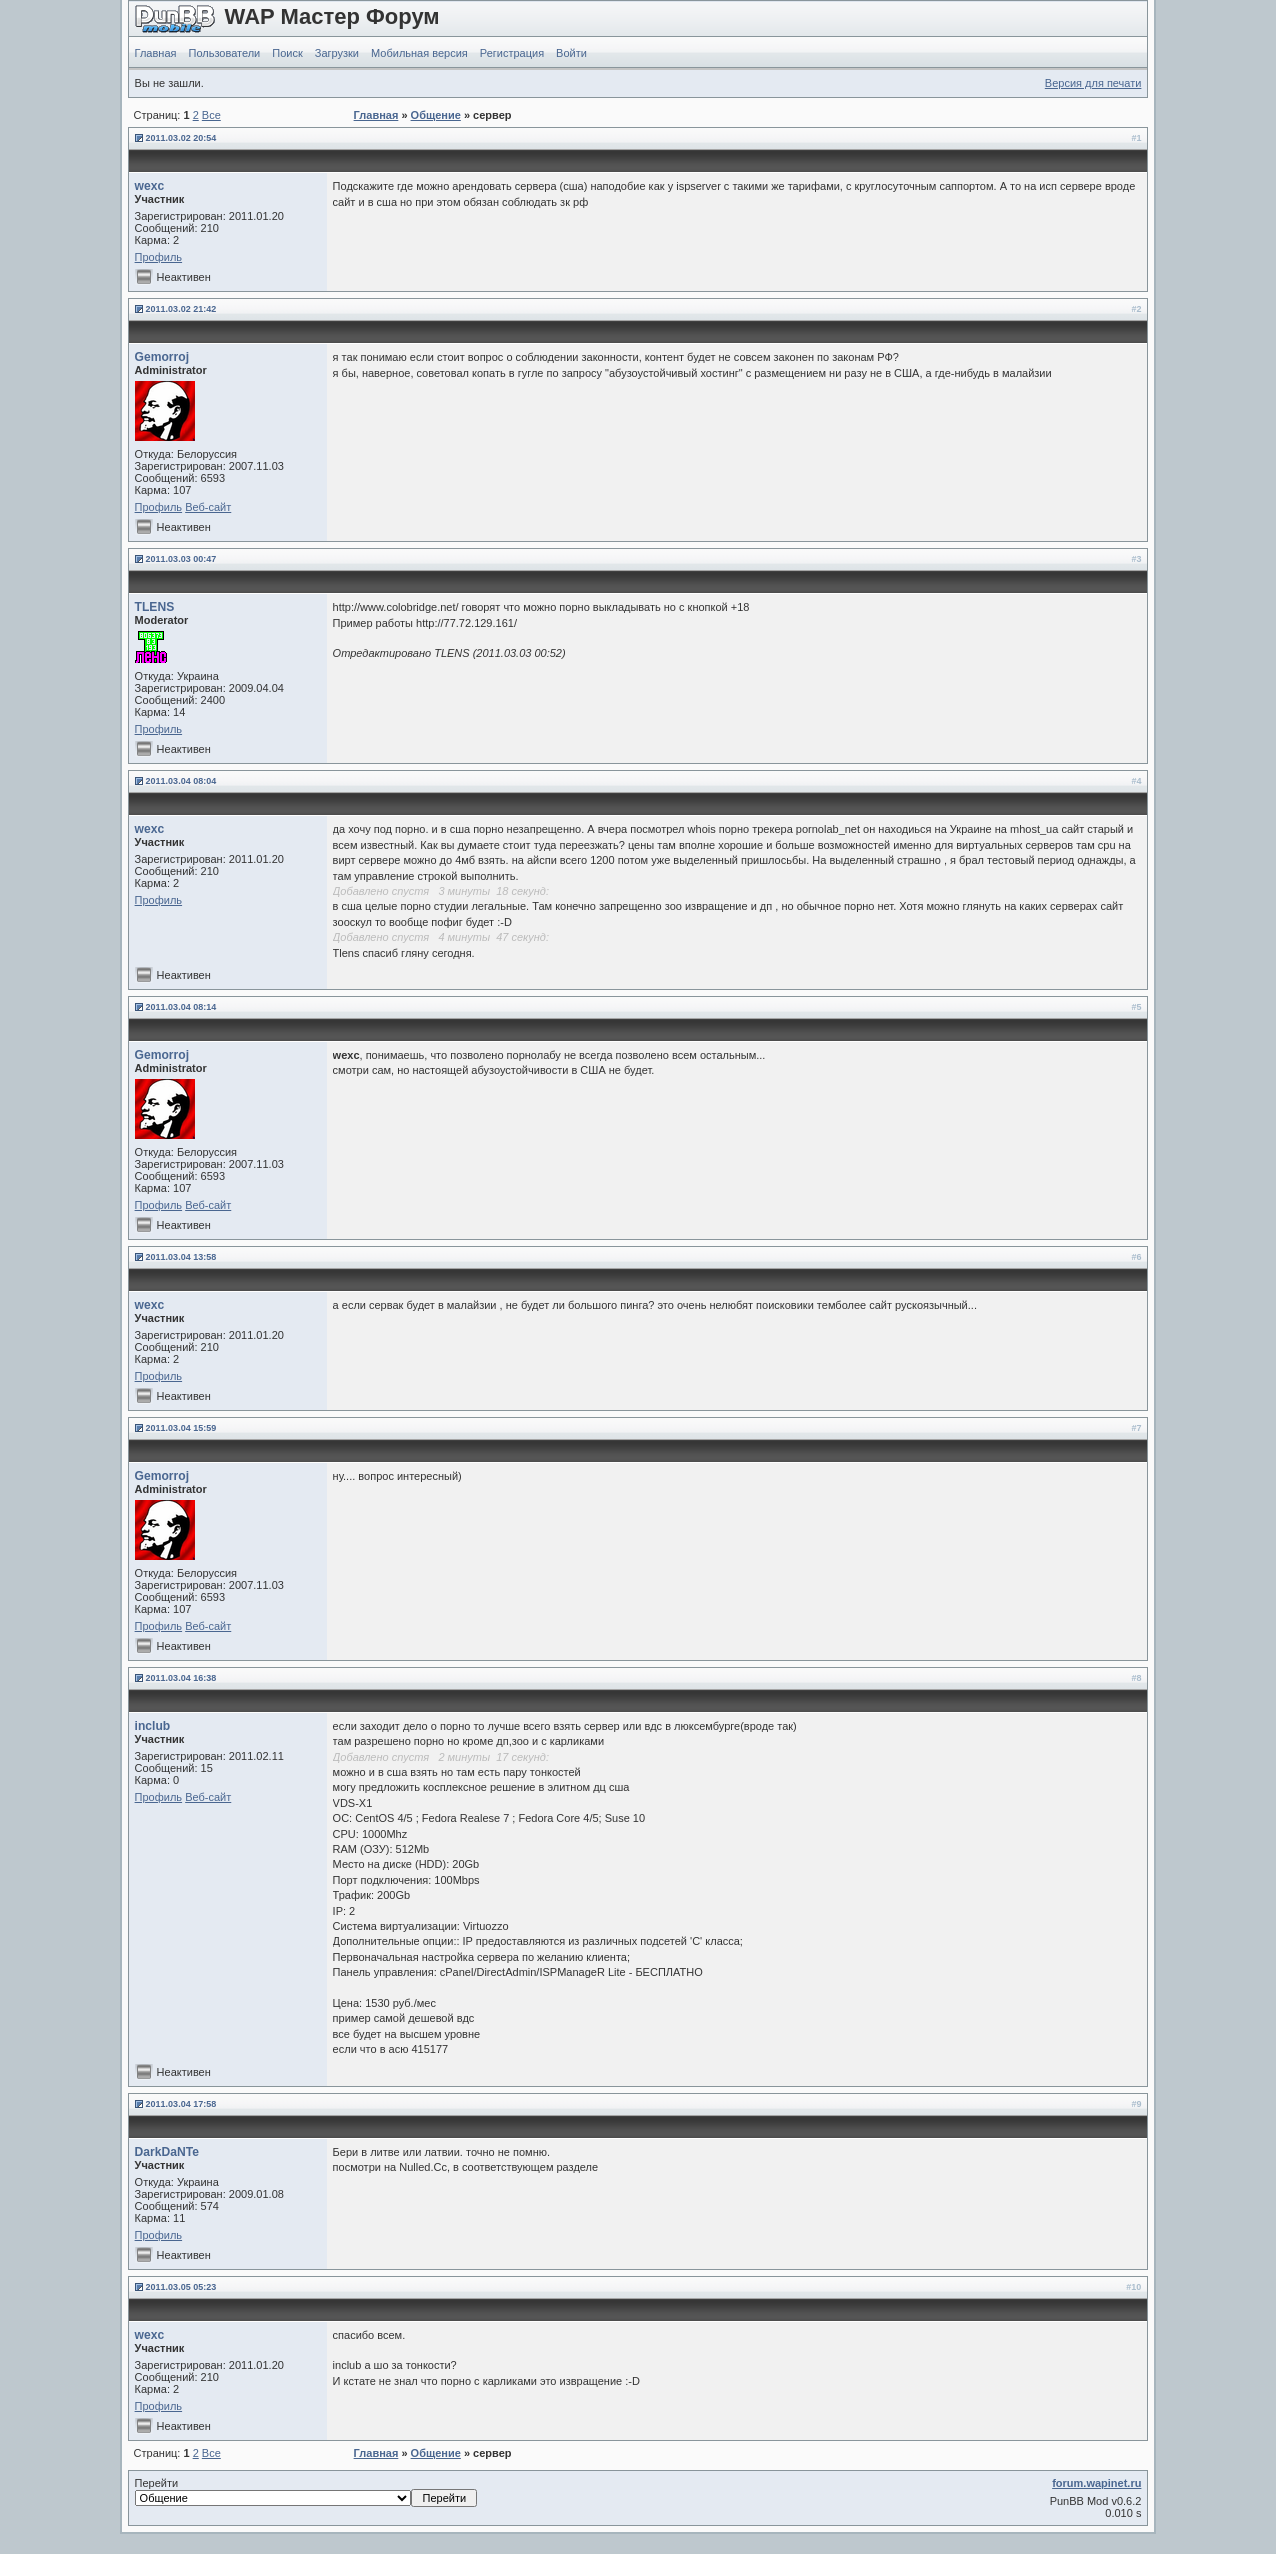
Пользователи (224, 53)
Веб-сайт (208, 507)
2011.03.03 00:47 (181, 559)
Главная (156, 53)
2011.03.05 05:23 (181, 2287)
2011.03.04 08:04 (181, 781)
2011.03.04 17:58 (181, 2104)
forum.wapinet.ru (1096, 2483)
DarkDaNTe (167, 2152)
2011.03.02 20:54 (181, 138)
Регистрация (512, 53)
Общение (436, 115)
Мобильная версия (419, 53)
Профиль (159, 257)
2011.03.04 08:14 (181, 1007)
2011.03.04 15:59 (181, 1428)
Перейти (306, 2492)
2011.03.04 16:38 (181, 1678)
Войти (571, 53)
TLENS (155, 607)
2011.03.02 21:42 (181, 309)
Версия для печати (1093, 83)
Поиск (287, 53)
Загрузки (337, 53)
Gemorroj (162, 357)
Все (211, 115)
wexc (150, 186)
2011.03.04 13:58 (181, 1257)
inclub (153, 1726)
